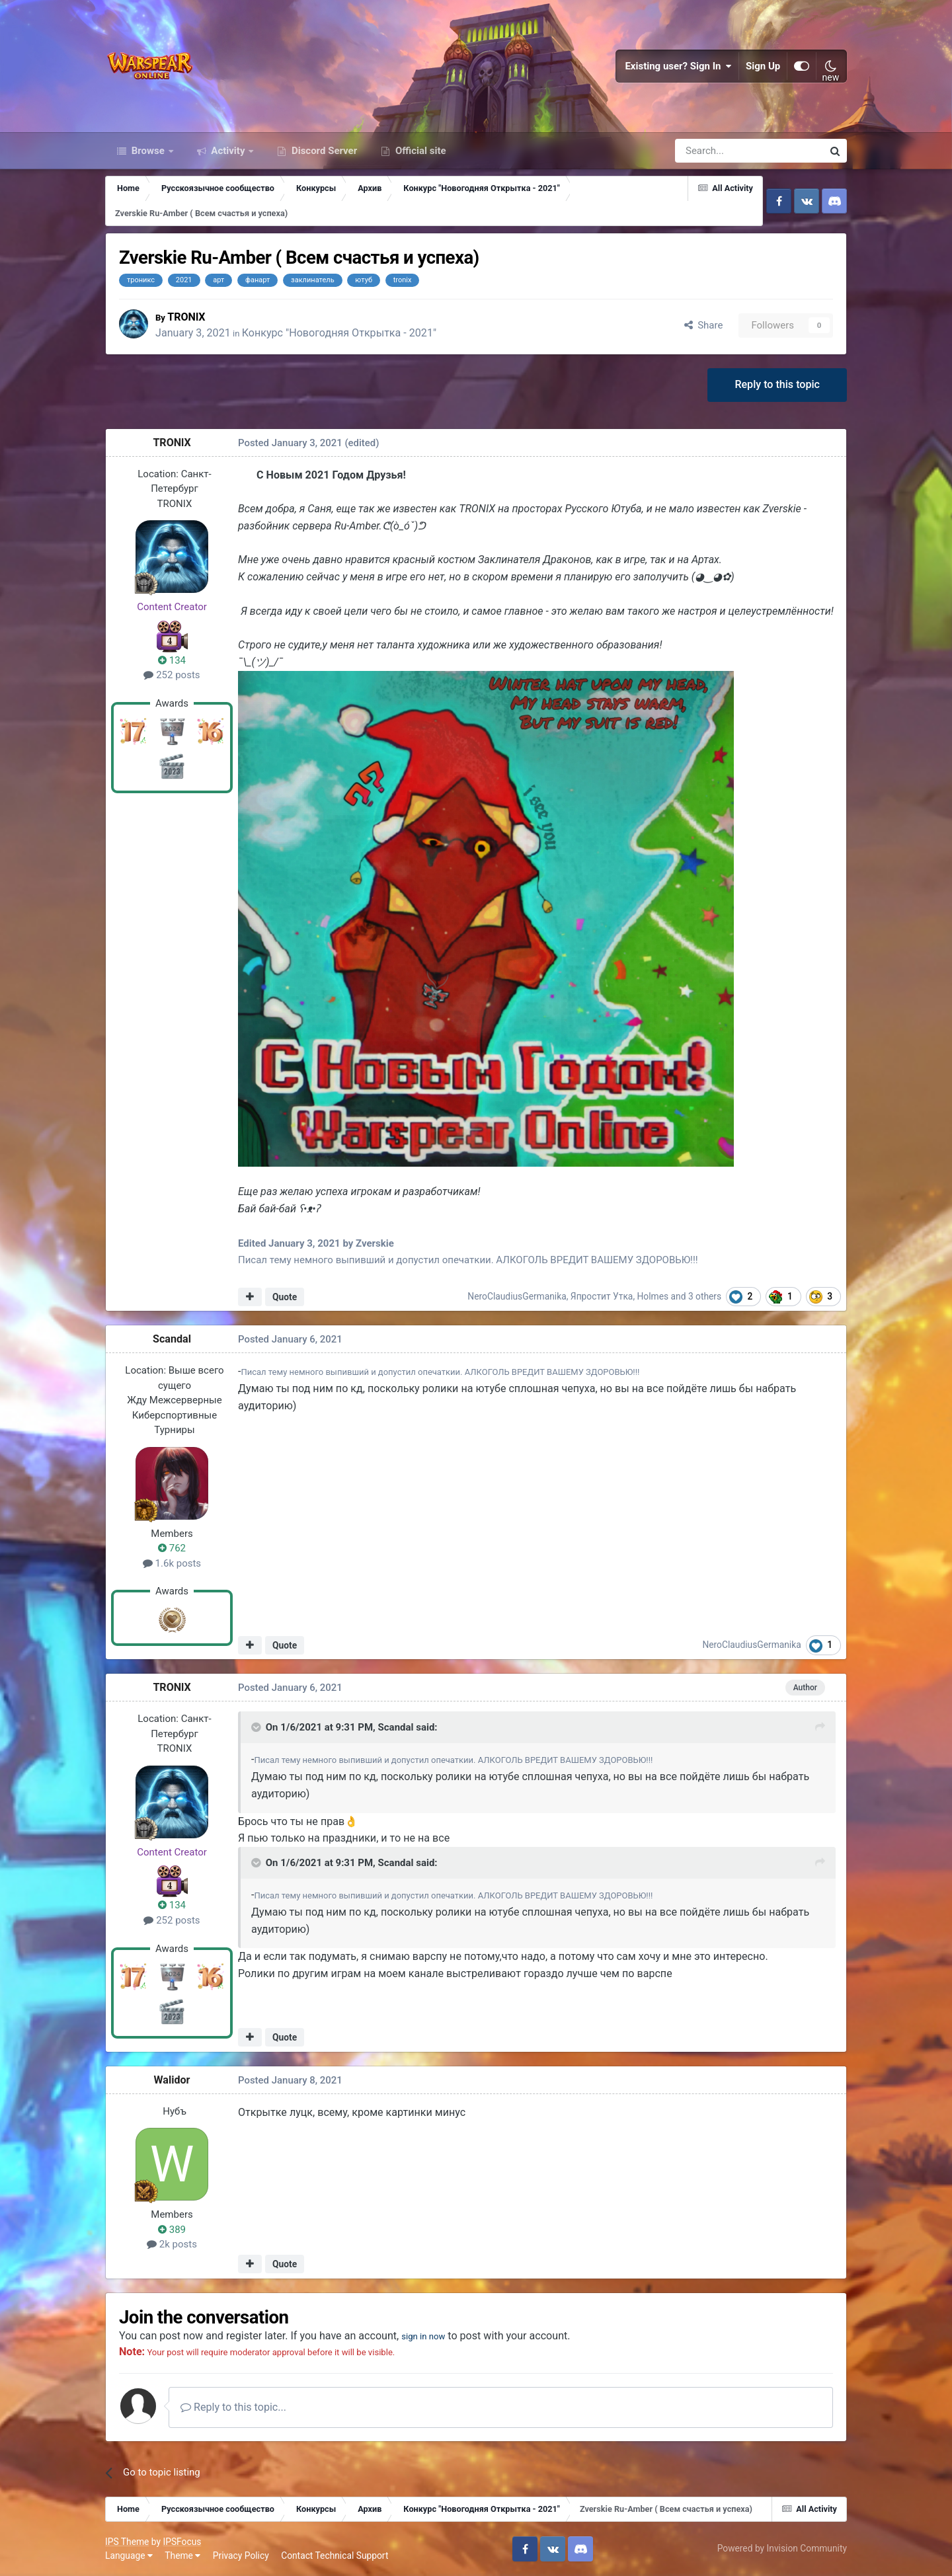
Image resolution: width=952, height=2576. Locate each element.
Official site (419, 151)
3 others (704, 1296)
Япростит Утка (602, 1296)
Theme (182, 2555)
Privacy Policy (241, 2555)
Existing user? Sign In (678, 66)
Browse (148, 151)
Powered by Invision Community (782, 2548)
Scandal (172, 1339)
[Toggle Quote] (257, 1727)
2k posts (172, 2244)
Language (129, 2555)
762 (172, 1548)
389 (172, 2230)
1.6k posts (172, 1563)
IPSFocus (182, 2541)
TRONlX (189, 317)
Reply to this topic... (233, 2407)
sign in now (428, 2335)
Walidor (172, 2080)
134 (172, 660)
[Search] (713, 151)
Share (703, 325)
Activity (228, 151)
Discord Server (323, 151)
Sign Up (763, 66)
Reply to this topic (777, 384)
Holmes (653, 1296)
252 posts (171, 675)
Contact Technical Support (334, 2555)
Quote (284, 1297)
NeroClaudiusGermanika (516, 1296)
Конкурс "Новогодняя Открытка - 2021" (342, 333)
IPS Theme (127, 2541)
